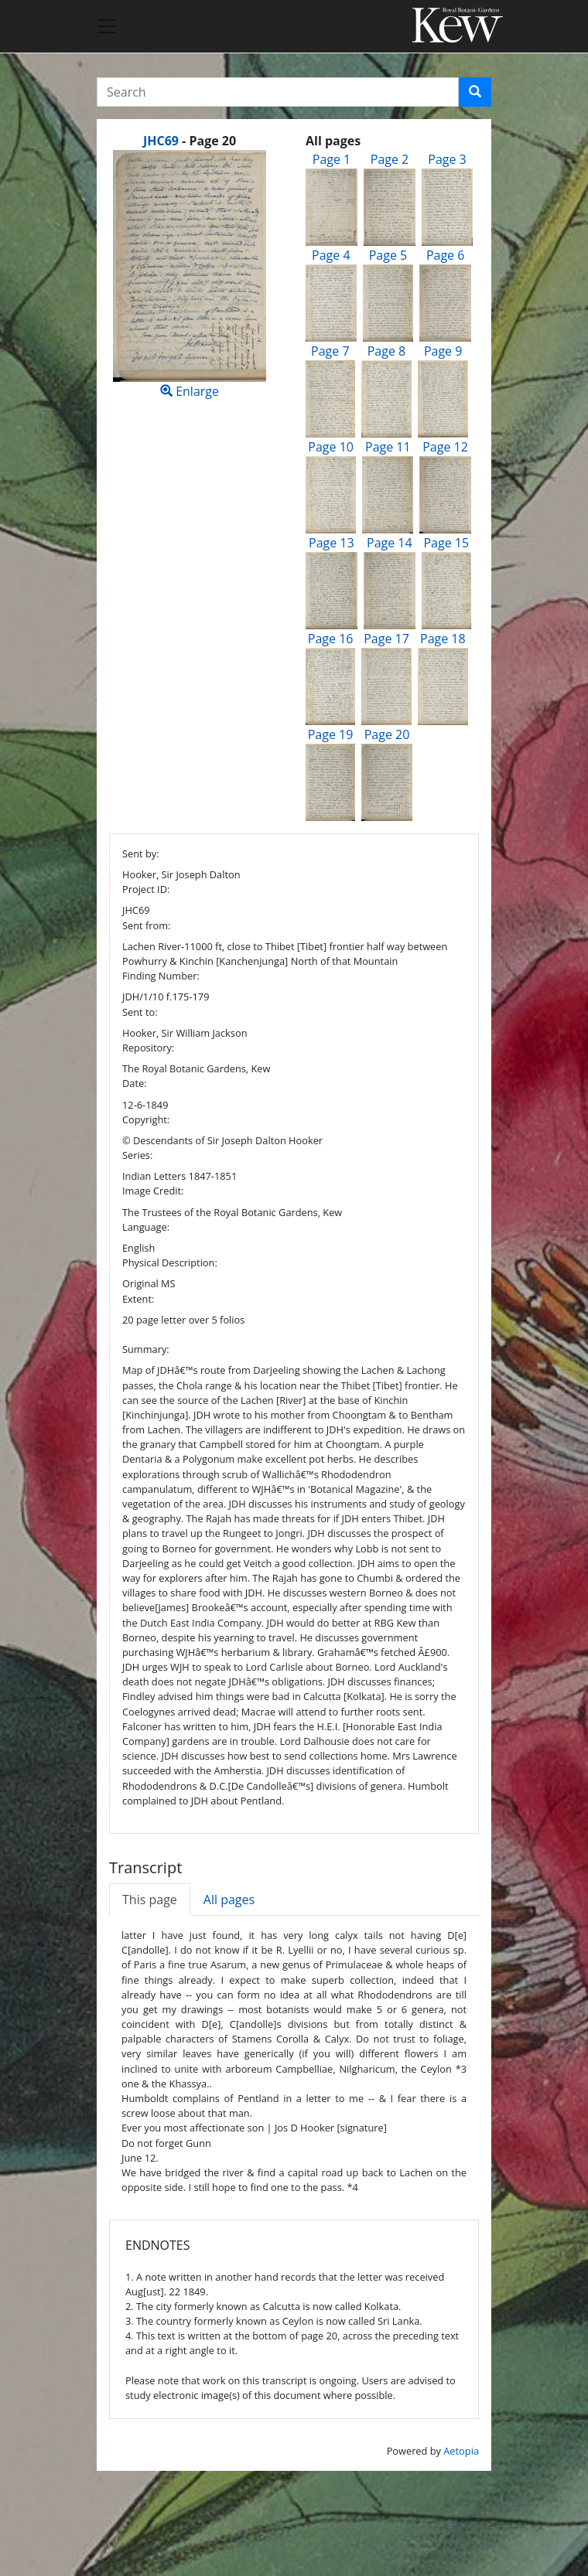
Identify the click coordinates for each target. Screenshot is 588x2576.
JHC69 (161, 140)
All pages (229, 1899)
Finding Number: (161, 976)
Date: (134, 1083)
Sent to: (140, 1012)
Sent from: (146, 925)
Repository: (148, 1048)
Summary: (145, 1349)
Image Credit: (152, 1191)
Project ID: (145, 889)
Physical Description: (169, 1262)
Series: (137, 1155)
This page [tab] (149, 1899)
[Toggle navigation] (106, 26)
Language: (145, 1227)
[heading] (189, 140)
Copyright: (145, 1119)
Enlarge (189, 275)
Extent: (138, 1299)
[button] (475, 92)
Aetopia (461, 2451)
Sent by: (140, 853)
